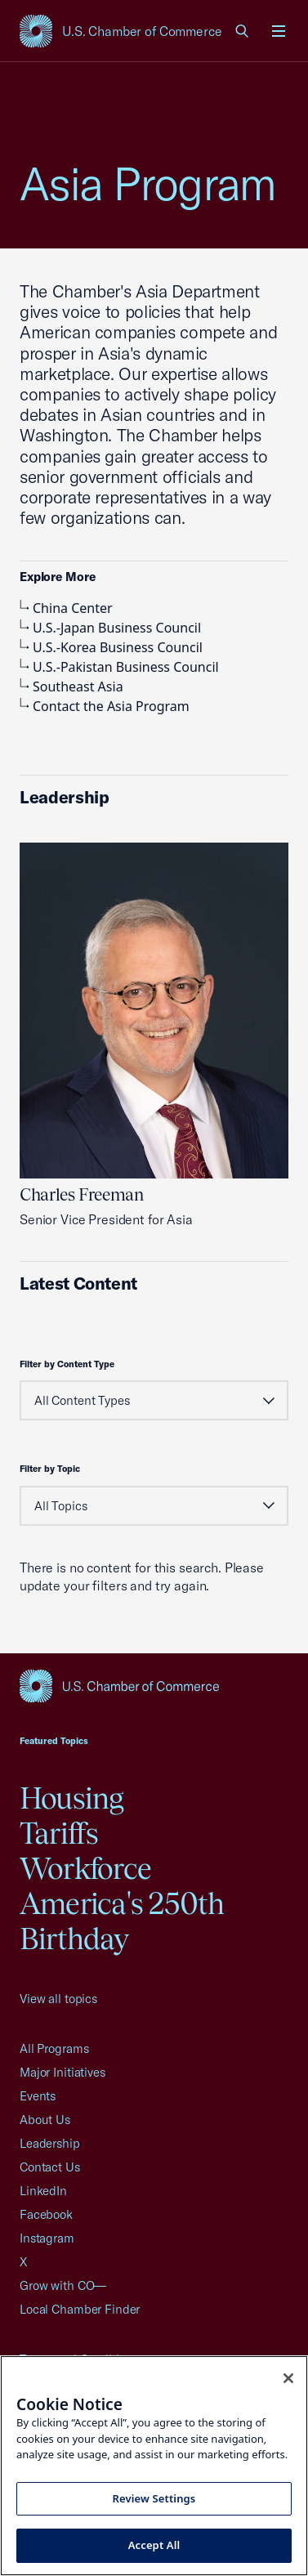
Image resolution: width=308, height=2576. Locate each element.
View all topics (58, 1998)
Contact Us (50, 2167)
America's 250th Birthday (122, 1921)
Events (38, 2096)
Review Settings (154, 2498)
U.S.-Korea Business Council (111, 647)
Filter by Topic (50, 1468)
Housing (72, 1798)
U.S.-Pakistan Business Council (119, 667)
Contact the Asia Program (105, 706)
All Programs (54, 2048)
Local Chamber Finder (80, 2309)
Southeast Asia (71, 686)
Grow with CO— (63, 2285)
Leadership (50, 2143)
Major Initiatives (62, 2072)
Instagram (47, 2238)
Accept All (154, 2545)
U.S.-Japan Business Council (110, 628)
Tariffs (59, 1833)
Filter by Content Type (67, 1364)
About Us (45, 2119)
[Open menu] (278, 31)
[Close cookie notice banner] (288, 2378)
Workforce (85, 1868)
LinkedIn (43, 2190)
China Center (66, 608)
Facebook (46, 2214)
